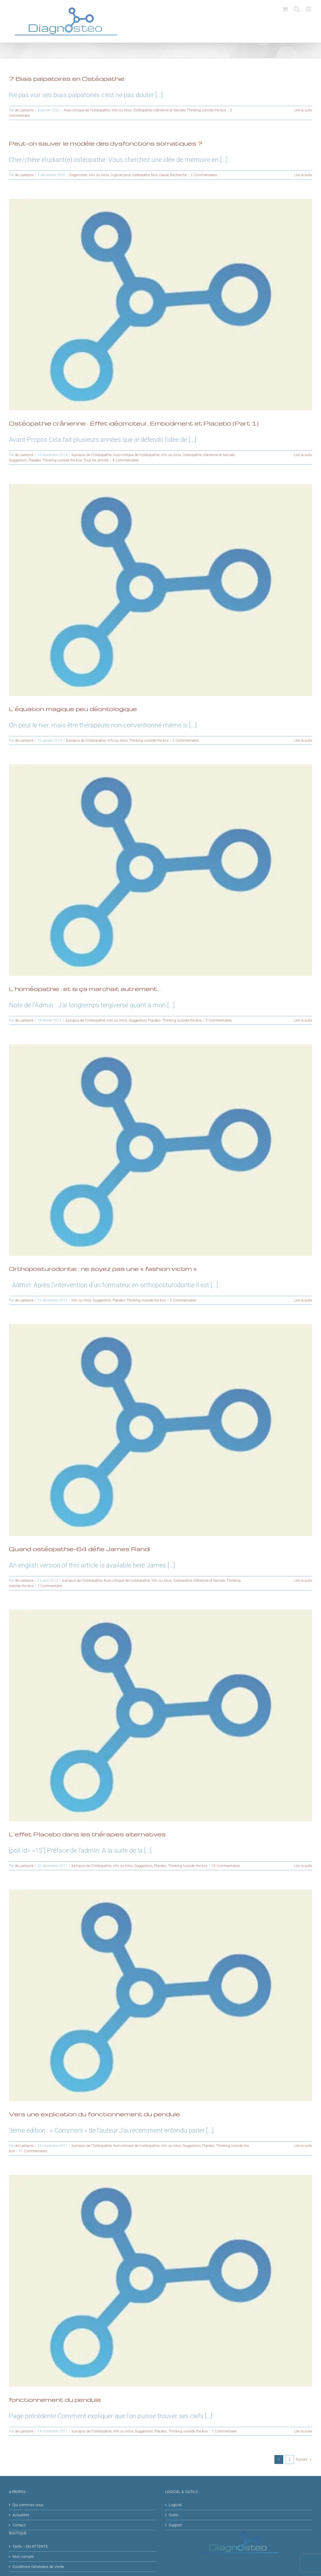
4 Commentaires (126, 460)
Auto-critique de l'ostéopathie (87, 110)
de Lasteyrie (24, 110)
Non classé (160, 175)
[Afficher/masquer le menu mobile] (309, 9)
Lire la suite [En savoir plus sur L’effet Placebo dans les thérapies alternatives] (303, 1866)
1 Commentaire (49, 1586)
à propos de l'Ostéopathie (92, 455)
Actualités (20, 2515)
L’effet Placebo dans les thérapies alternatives (87, 1834)
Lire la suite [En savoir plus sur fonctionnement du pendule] (303, 2431)
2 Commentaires (204, 175)
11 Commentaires (33, 2151)
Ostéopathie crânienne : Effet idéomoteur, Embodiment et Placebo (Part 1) (134, 423)
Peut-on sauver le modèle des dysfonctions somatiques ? (106, 143)
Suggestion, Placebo (25, 460)
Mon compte (23, 2556)
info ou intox (122, 110)
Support (175, 2525)
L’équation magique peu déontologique (73, 709)
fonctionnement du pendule (55, 2399)
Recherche (178, 175)
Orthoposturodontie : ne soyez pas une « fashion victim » (103, 1268)
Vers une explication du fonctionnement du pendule (94, 2114)
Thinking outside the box (206, 110)
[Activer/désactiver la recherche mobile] (297, 9)
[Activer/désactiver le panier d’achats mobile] (285, 9)
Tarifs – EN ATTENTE (30, 2546)
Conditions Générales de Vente (38, 2567)
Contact (19, 2525)
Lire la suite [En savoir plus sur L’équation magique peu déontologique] (303, 740)
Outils (173, 2515)
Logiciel (175, 2505)
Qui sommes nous (28, 2505)
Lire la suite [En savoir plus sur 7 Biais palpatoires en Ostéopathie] (303, 110)
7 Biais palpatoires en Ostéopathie (66, 78)
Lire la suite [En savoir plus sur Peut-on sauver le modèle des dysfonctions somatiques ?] (303, 175)
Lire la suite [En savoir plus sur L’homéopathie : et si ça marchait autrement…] (303, 1020)
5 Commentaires (218, 1020)
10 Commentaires (225, 1866)
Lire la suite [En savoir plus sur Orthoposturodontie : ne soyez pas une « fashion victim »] (303, 1300)
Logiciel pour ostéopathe (130, 175)
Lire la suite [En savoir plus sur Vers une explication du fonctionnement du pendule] (303, 2146)
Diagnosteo (78, 175)
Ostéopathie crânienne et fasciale (159, 110)
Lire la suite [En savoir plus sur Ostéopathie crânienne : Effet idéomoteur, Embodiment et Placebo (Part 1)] (303, 455)
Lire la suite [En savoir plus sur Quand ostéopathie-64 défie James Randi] (303, 1580)
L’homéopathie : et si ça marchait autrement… (85, 988)
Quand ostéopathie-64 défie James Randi (79, 1549)
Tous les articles (96, 460)
